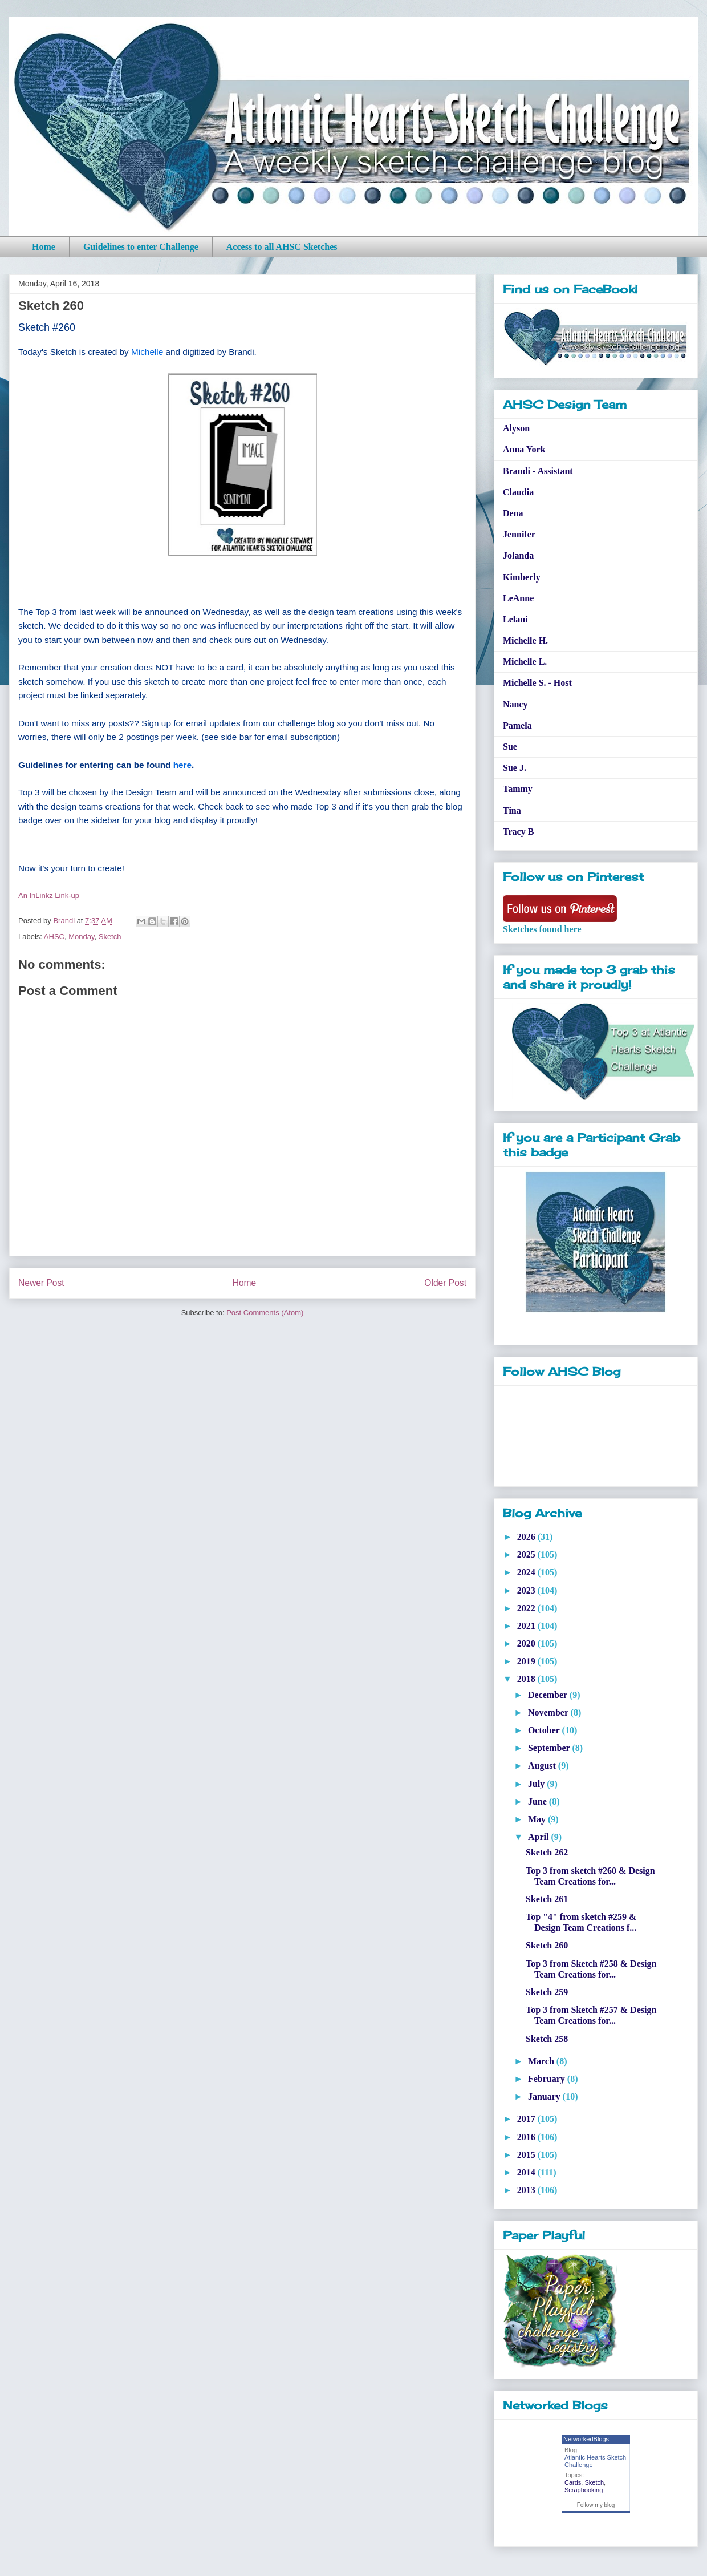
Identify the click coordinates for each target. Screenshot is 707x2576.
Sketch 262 (547, 1852)
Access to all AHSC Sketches (282, 247)
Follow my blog (596, 2505)
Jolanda (518, 555)
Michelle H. (525, 640)
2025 (527, 1554)
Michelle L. (525, 661)
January (545, 2096)
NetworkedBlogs (586, 2439)
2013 (527, 2190)
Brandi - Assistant (538, 471)
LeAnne (518, 598)
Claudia (518, 492)
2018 (527, 1679)
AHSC (54, 936)
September (550, 1748)
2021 (527, 1626)
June (538, 1801)
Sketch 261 (547, 1899)
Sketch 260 (547, 1945)
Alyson (516, 428)
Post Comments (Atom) (264, 1312)
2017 (527, 2119)
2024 (527, 1572)
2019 (527, 1661)
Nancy (515, 704)
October (545, 1730)
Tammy (518, 789)
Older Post (445, 1283)
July (537, 1784)
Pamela (517, 725)
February (547, 2079)
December (549, 1695)
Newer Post (41, 1283)
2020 (527, 1643)
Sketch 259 (547, 1992)
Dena (513, 513)
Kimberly (522, 577)
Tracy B (518, 831)
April (539, 1837)
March (542, 2061)
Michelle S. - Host (537, 683)
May (538, 1819)
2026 (527, 1537)
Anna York (524, 449)
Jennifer (519, 534)
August (543, 1765)
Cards (572, 2482)
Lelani (515, 619)
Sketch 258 (547, 2039)
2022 (527, 1608)
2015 (527, 2155)
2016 (527, 2137)
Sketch (110, 936)
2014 (527, 2172)
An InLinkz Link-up (48, 895)
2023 (527, 1590)
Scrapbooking (583, 2489)
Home (43, 247)
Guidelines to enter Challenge (140, 247)
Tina (512, 810)
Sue (510, 746)
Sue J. (514, 768)
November (549, 1712)
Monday (81, 936)
